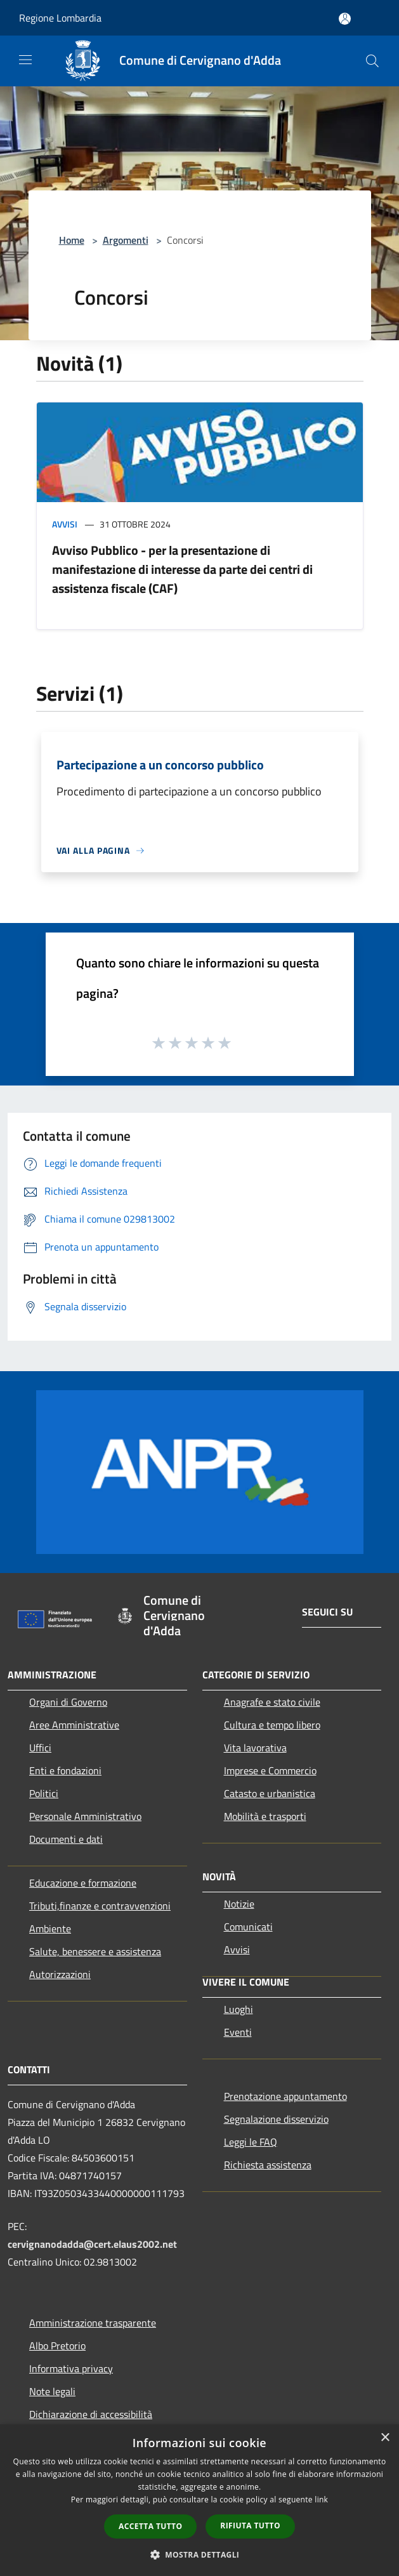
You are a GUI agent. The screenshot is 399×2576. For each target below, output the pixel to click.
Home (71, 240)
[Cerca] (372, 61)
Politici (43, 1793)
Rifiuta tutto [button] (250, 2525)
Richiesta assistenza (267, 2164)
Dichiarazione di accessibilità (90, 2414)
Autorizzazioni (60, 1974)
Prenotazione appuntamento (285, 2096)
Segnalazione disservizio (276, 2119)
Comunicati (248, 1926)
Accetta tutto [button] (150, 2526)
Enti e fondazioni (65, 1770)
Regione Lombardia (60, 17)
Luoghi (238, 2009)
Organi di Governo (68, 1702)
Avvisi (64, 524)
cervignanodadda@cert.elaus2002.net (92, 2244)
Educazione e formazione (82, 1882)
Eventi (238, 2032)
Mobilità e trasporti (265, 1816)
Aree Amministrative (74, 1724)
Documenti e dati (66, 1839)
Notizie (239, 1903)
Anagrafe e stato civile (272, 1702)
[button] (200, 2554)
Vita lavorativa (255, 1747)
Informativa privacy (71, 2368)
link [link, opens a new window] (321, 2499)
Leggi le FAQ (250, 2141)
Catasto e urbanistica (269, 1793)
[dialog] (199, 2500)
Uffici (40, 1747)
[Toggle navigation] (25, 59)
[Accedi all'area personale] (344, 18)
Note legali (52, 2391)
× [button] (384, 2438)
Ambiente (50, 1928)
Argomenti (125, 240)
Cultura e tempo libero (272, 1724)
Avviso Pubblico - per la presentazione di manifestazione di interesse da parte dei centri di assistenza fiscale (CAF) (182, 569)
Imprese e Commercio (270, 1770)
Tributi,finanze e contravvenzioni (100, 1905)
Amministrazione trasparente (92, 2322)
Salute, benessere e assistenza (95, 1951)
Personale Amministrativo (85, 1816)
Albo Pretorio (57, 2345)
